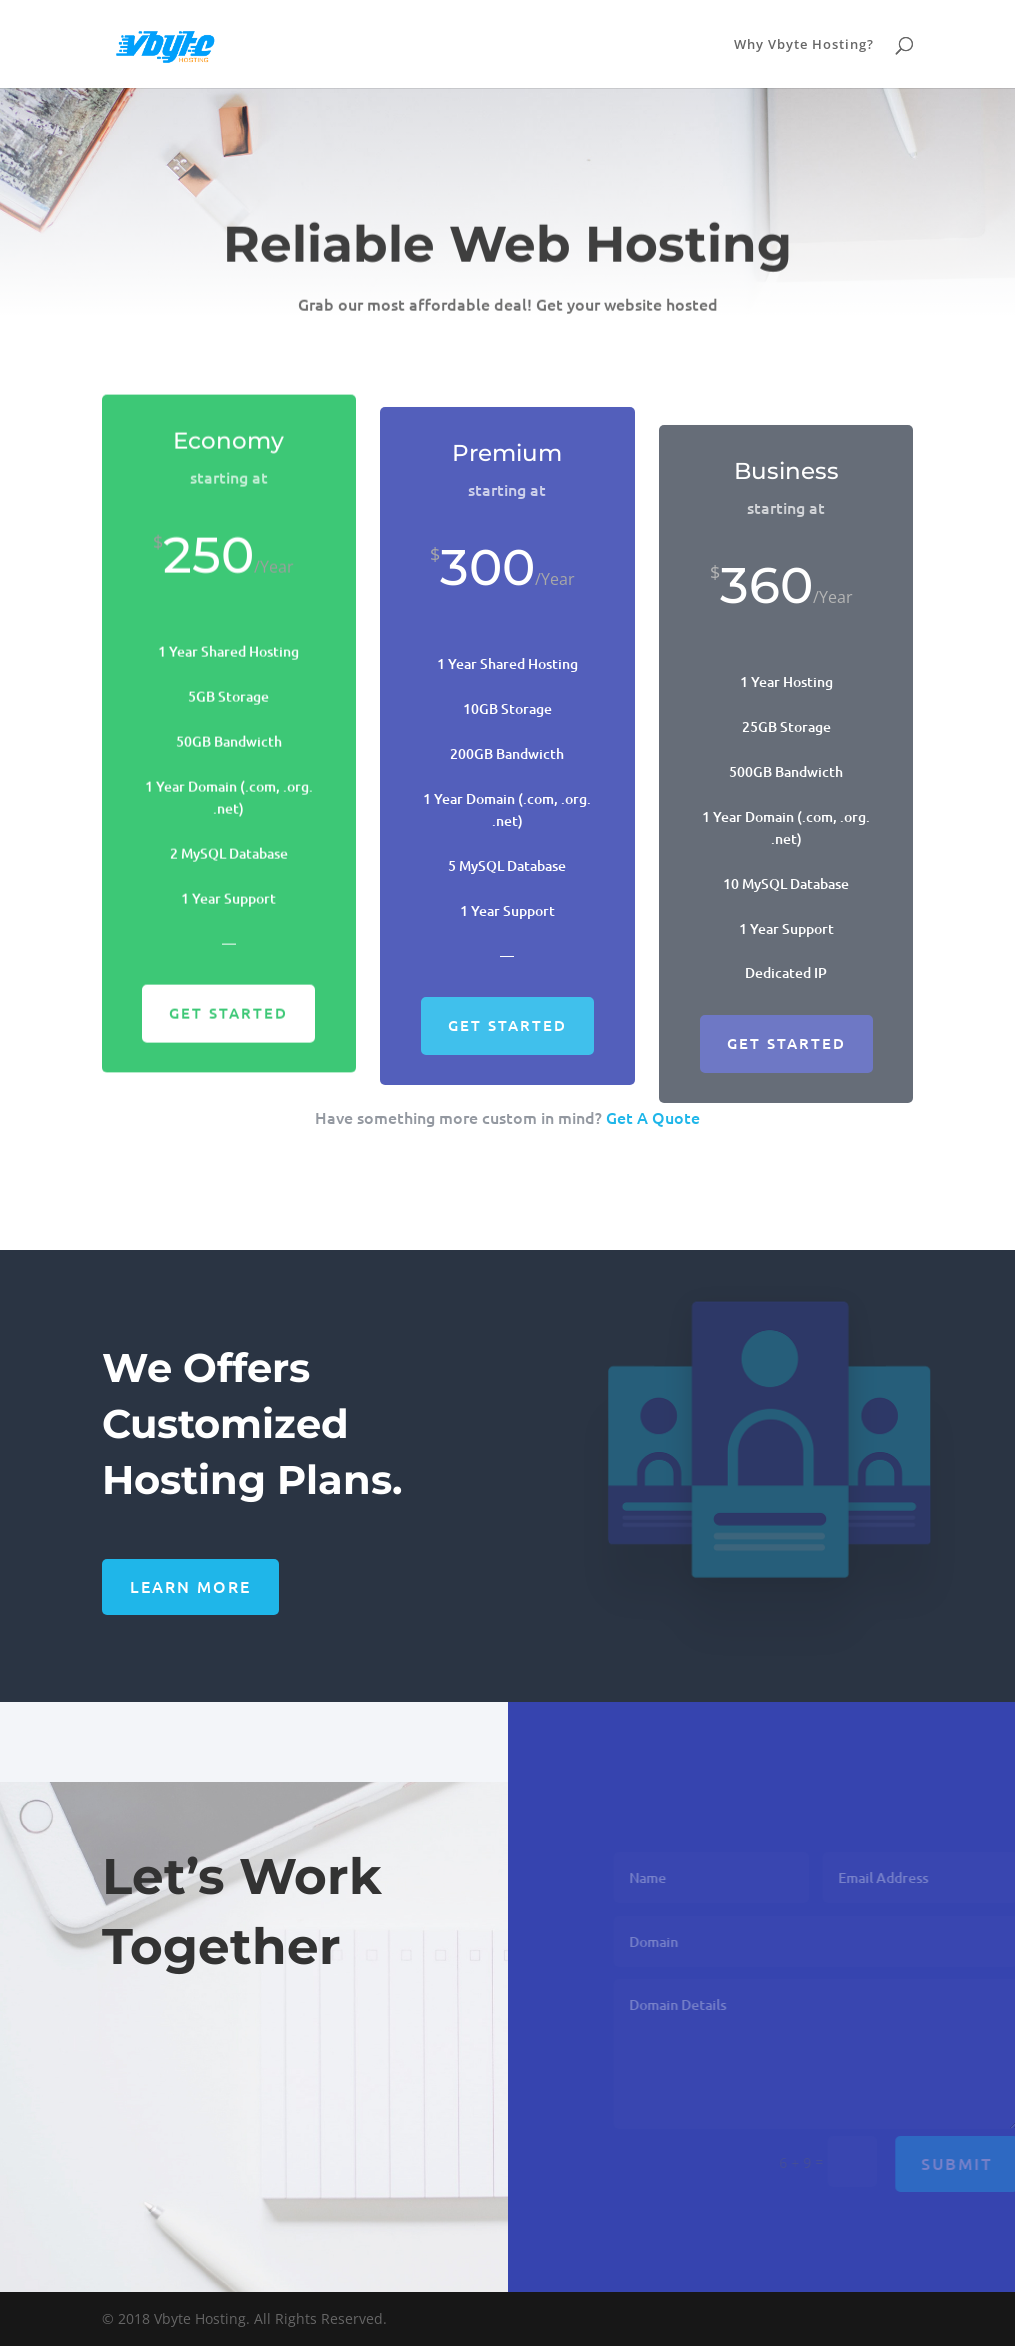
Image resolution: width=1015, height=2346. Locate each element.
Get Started (228, 1034)
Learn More (190, 1586)
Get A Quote (653, 1117)
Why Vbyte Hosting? (804, 45)
